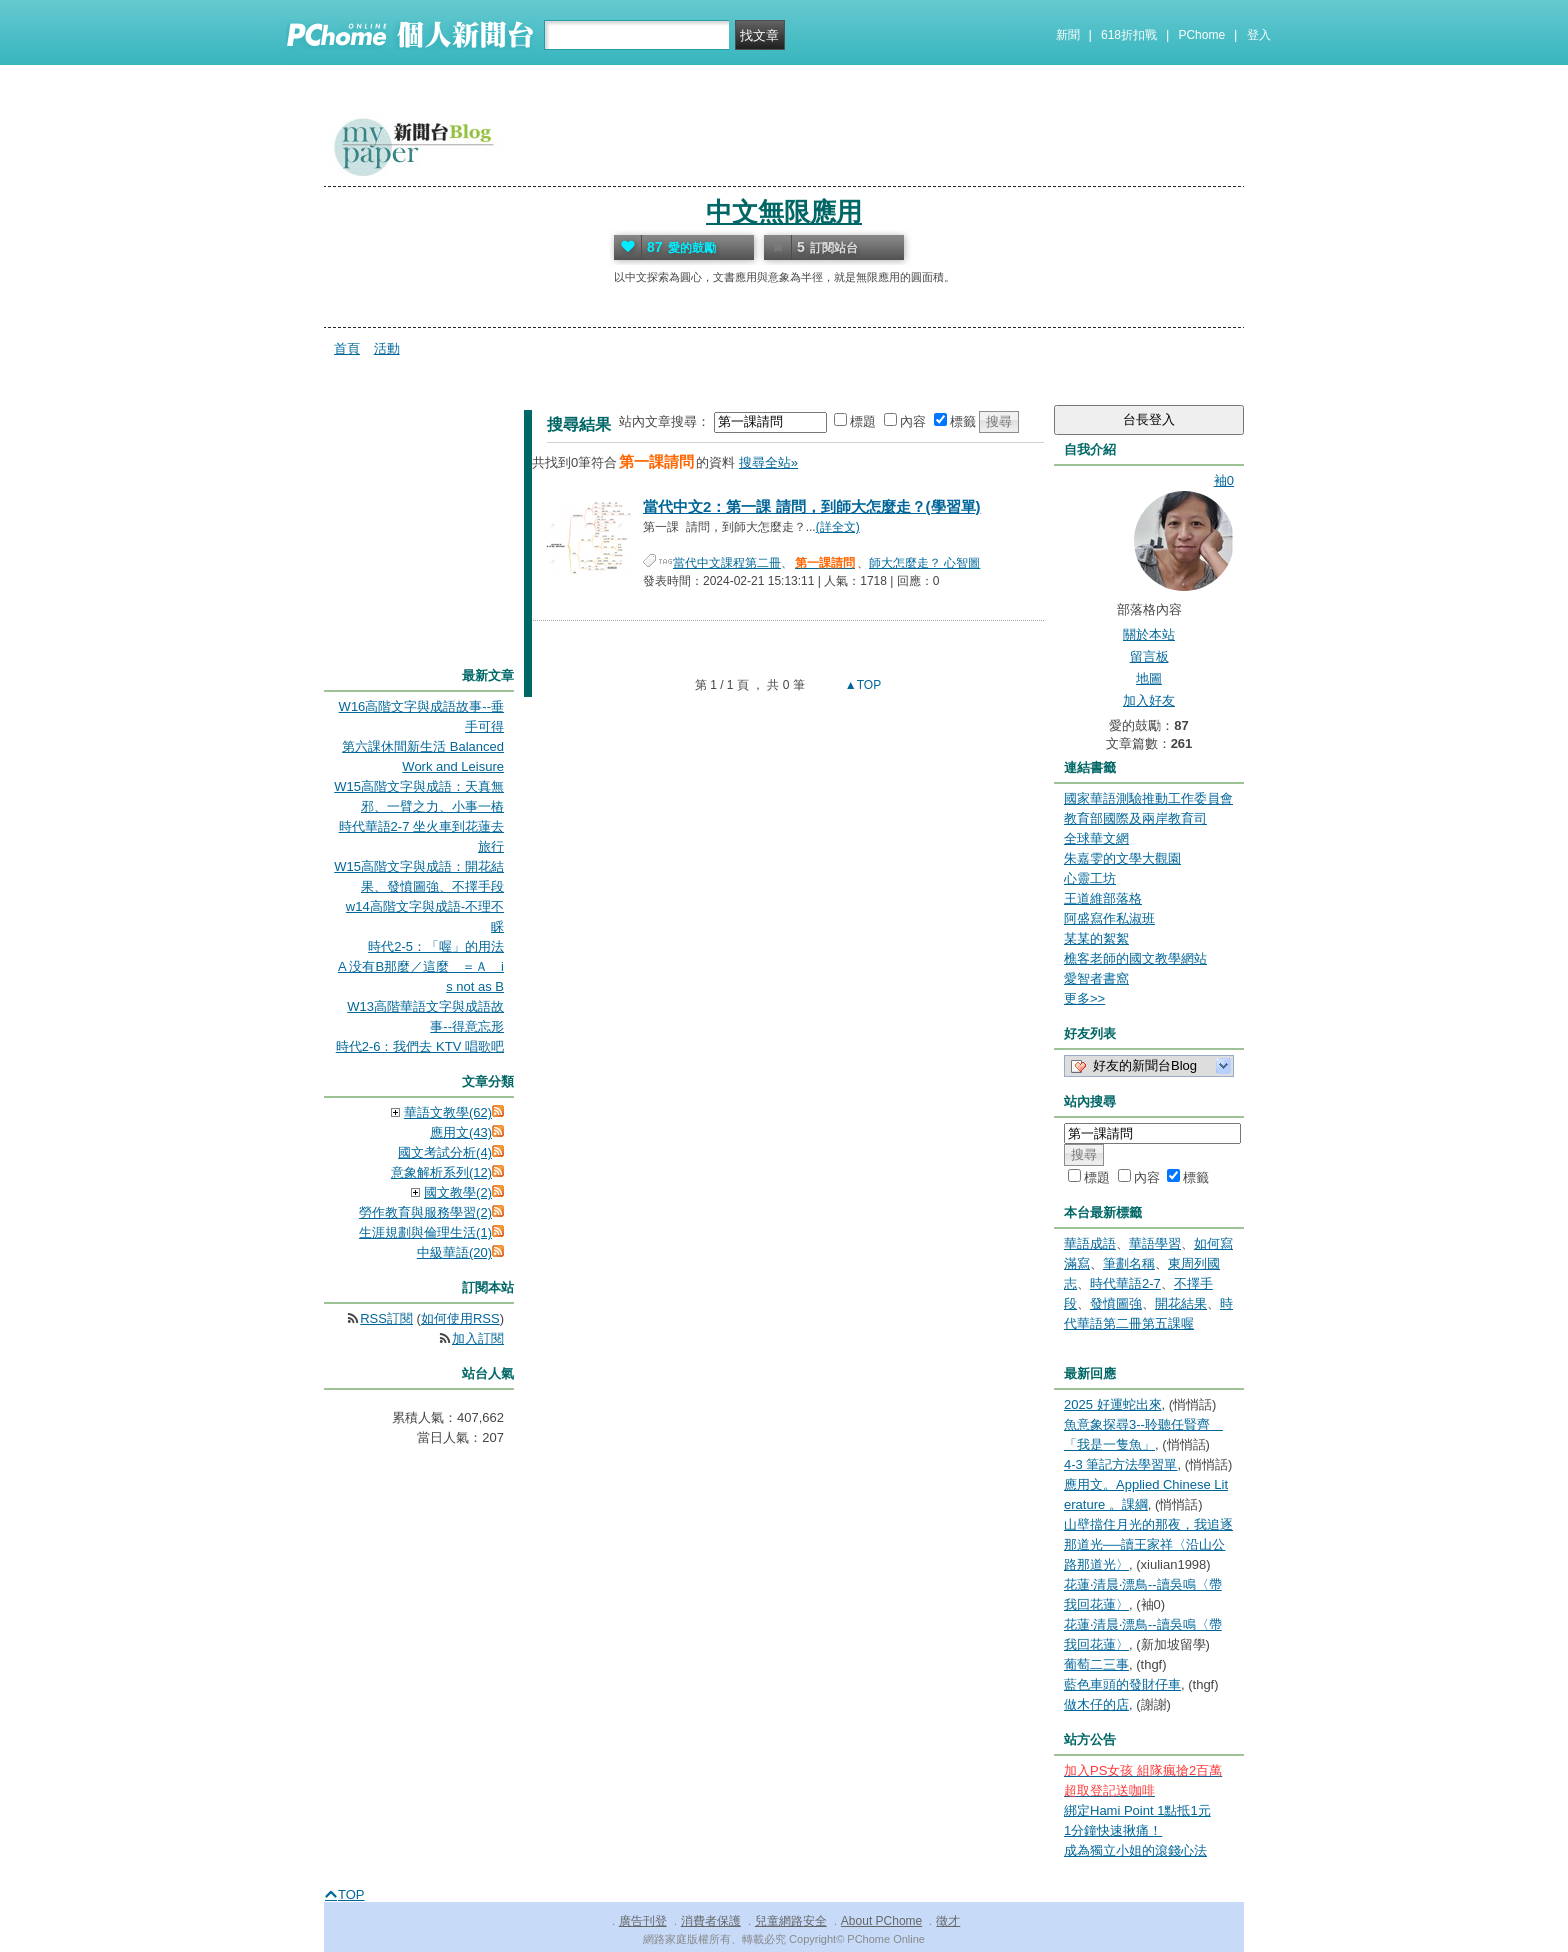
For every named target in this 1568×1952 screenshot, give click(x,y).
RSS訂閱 (386, 1318)
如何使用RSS (460, 1318)
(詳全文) (838, 527)
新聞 (1068, 35)
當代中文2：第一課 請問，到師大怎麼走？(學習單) (812, 506)
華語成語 (1090, 1243)
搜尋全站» (768, 462)
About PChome (881, 1921)
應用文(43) (461, 1132)
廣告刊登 (643, 1921)
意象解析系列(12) (441, 1172)
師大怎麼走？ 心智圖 (924, 563)
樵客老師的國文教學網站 (1135, 958)
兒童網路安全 (791, 1921)
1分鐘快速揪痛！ (1113, 1830)
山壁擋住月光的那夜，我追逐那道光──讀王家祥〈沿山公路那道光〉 (1148, 1544)
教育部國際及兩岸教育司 (1135, 818)
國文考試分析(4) (445, 1152)
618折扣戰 (1129, 35)
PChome (1201, 35)
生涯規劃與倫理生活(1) (425, 1232)
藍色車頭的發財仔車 (1122, 1684)
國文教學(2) (458, 1192)
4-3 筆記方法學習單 (1120, 1464)
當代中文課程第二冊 (727, 563)
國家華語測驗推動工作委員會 (1148, 798)
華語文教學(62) (448, 1112)
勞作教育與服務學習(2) (425, 1212)
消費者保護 (711, 1921)
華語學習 (1155, 1243)
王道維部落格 (1103, 898)
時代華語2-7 (1125, 1283)
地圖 (1149, 678)
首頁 (347, 348)
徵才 (948, 1921)
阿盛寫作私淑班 (1109, 918)
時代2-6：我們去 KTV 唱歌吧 (420, 1046)
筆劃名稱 (1129, 1263)
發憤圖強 (1116, 1303)
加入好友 (1149, 700)
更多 (1084, 998)
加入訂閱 (478, 1338)
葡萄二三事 (1096, 1664)
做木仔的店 (1096, 1704)
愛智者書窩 (1096, 978)
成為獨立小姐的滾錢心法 (1135, 1850)
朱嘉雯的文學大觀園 (1122, 858)
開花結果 (1181, 1303)
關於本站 (1149, 634)
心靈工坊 (1090, 878)
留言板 (1149, 656)
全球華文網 (1096, 838)
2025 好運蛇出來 (1113, 1404)
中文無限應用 (784, 212)
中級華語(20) (454, 1252)
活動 (387, 348)
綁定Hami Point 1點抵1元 (1137, 1810)
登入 (1259, 35)
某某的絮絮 (1096, 938)
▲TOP (862, 685)
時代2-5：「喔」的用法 (436, 946)
